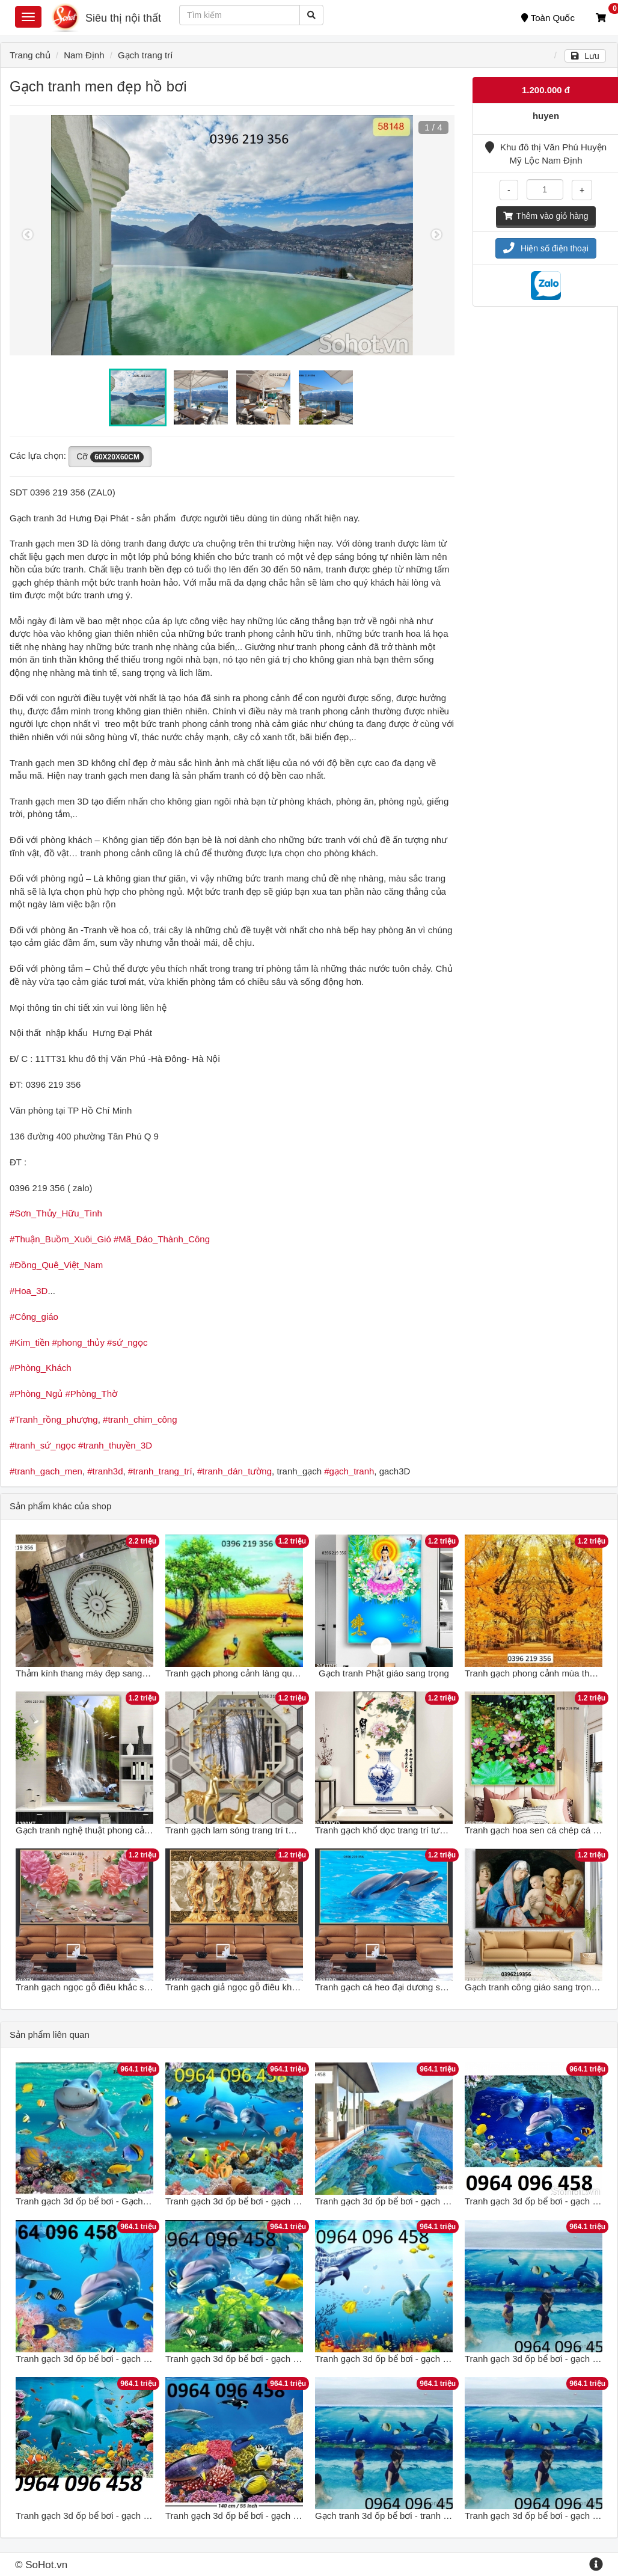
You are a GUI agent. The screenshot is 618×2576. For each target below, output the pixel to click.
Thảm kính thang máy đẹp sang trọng (90, 1673)
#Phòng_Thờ (91, 1393)
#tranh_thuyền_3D (115, 1445)
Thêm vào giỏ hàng (545, 216)
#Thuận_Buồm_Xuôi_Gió (60, 1239)
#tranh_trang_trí (160, 1471)
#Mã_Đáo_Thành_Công (162, 1239)
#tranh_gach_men (46, 1471)
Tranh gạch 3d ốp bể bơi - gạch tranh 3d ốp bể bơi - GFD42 (434, 2359)
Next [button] (436, 235)
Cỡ (110, 457)
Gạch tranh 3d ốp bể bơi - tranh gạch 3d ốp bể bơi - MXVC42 (437, 2515)
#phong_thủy (78, 1342)
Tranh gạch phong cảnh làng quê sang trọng (254, 1673)
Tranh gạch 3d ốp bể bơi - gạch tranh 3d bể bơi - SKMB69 (281, 2359)
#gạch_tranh (349, 1471)
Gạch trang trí (145, 55)
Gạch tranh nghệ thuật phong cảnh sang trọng (108, 1830)
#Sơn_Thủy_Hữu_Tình (56, 1213)
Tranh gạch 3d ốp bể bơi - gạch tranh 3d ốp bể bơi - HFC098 (436, 2201)
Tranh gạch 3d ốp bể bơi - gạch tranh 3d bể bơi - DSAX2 (278, 2515)
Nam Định (84, 55)
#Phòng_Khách (41, 1368)
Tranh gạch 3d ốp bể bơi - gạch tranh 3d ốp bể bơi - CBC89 (284, 2201)
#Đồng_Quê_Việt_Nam (56, 1265)
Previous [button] (28, 235)
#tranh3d (105, 1471)
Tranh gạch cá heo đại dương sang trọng (397, 1987)
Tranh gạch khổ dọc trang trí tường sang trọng (408, 1830)
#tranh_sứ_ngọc (43, 1445)
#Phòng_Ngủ (36, 1393)
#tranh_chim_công (140, 1419)
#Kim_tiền (29, 1342)
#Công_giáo (34, 1316)
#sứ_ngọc (127, 1342)
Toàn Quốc (548, 18)
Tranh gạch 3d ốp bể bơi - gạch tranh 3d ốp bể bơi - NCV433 (137, 2515)
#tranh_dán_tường (234, 1471)
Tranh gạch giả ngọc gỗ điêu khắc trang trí (250, 1987)
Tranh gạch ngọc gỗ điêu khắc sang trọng (99, 1987)
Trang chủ (30, 55)
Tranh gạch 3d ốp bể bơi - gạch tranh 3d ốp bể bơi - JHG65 (134, 2359)
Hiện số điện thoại (546, 248)
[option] (232, 235)
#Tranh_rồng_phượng (54, 1419)
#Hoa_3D (28, 1291)
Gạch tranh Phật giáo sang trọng (384, 1673)
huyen (546, 116)
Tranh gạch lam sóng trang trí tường (237, 1830)
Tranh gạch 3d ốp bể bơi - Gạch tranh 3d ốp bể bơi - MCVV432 (142, 2201)
